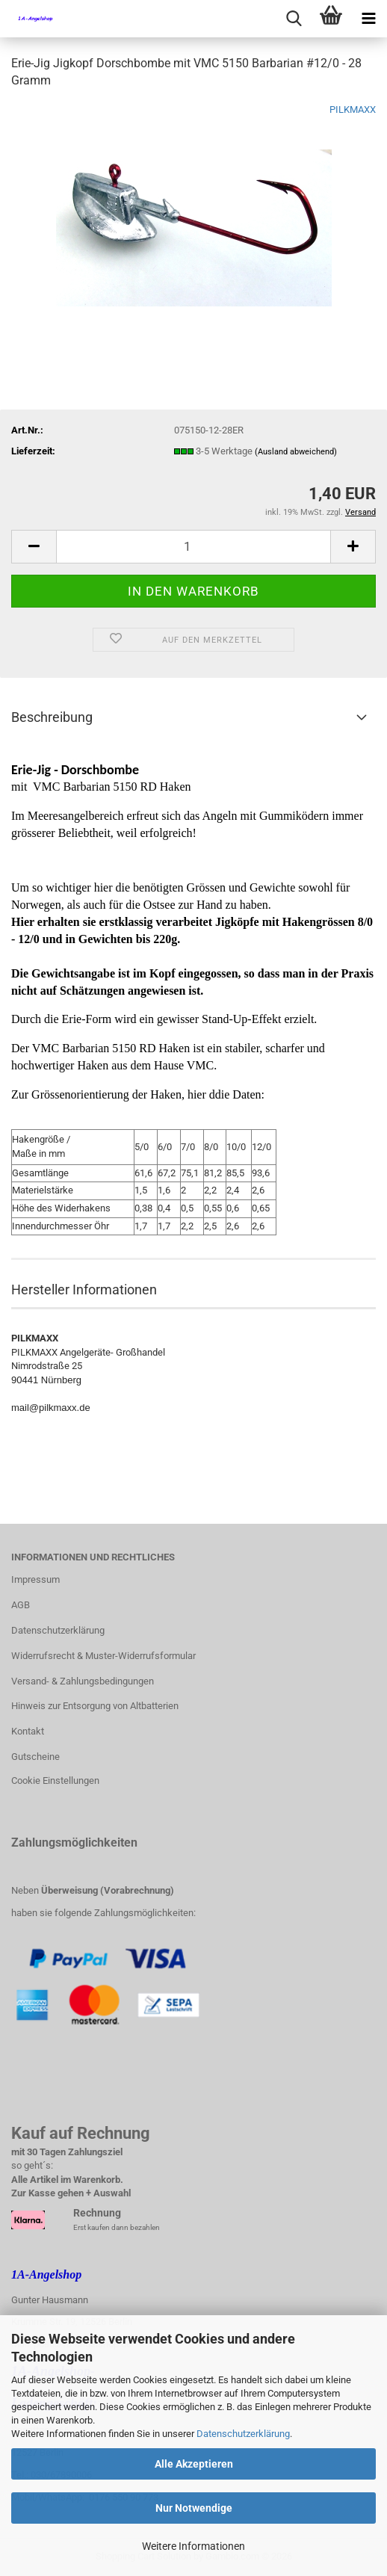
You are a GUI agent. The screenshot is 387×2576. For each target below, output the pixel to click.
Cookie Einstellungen (55, 1780)
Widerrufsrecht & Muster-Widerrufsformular (103, 1655)
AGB (20, 1604)
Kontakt (27, 1731)
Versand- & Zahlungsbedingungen (82, 1681)
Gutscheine (35, 1756)
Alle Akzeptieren (194, 2464)
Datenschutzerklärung (243, 2433)
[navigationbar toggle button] (368, 18)
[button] (33, 546)
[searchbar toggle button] (293, 18)
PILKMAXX (352, 109)
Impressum (35, 1579)
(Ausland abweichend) (296, 452)
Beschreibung (52, 717)
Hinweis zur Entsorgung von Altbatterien (95, 1705)
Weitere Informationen (193, 2546)
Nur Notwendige (193, 2508)
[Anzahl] (193, 546)
